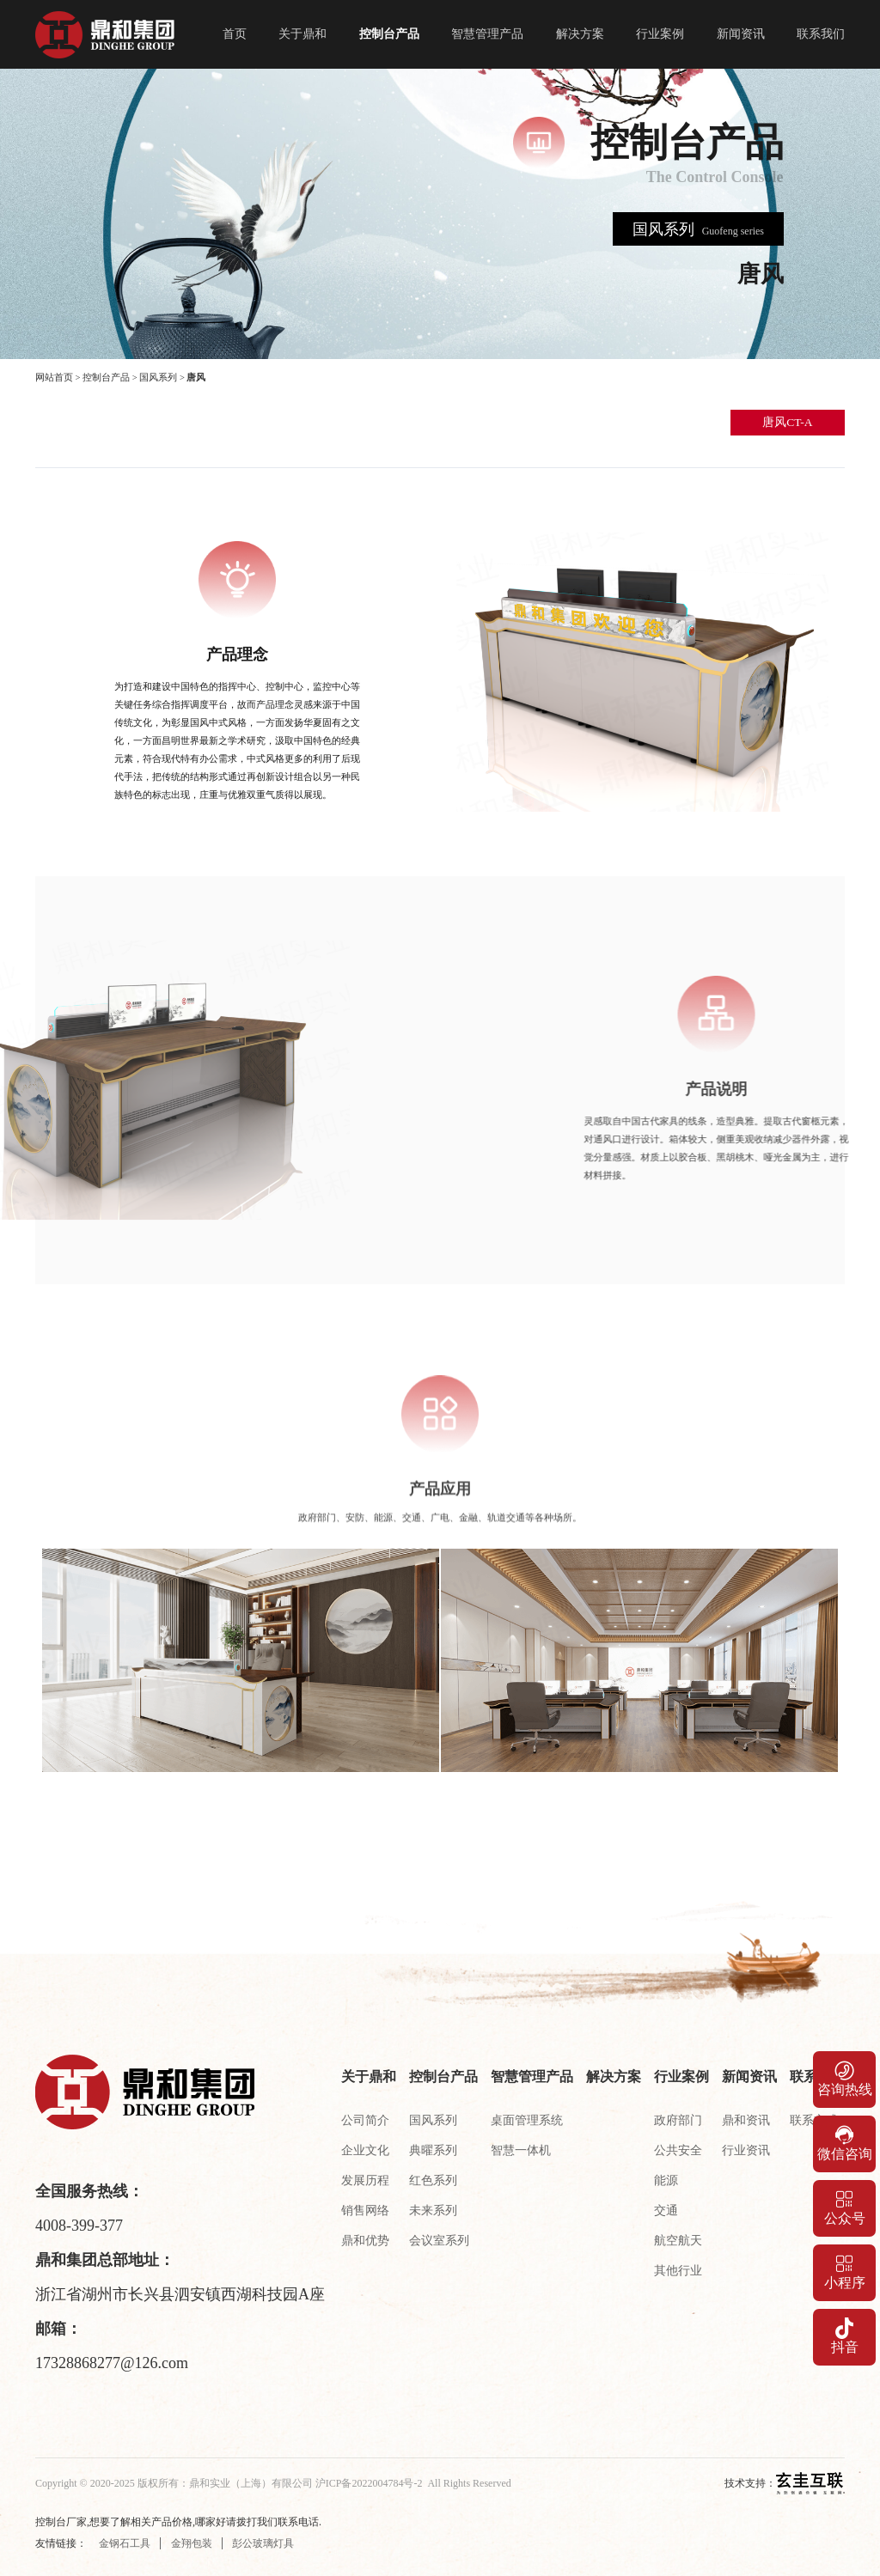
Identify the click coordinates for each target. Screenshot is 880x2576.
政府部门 (678, 2120)
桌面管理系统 (527, 2120)
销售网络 (365, 2210)
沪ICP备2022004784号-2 (369, 2483)
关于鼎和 (302, 33)
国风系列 (158, 377)
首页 (235, 33)
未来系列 (433, 2210)
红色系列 (433, 2180)
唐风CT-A (787, 422)
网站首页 (54, 377)
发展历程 (365, 2180)
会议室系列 (439, 2240)
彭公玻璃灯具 (263, 2543)
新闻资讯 (741, 33)
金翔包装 (191, 2543)
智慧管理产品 (487, 33)
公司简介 (365, 2120)
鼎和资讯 (746, 2120)
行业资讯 (746, 2150)
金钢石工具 (124, 2543)
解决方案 (580, 33)
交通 (666, 2210)
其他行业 (678, 2270)
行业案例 (660, 33)
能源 (666, 2180)
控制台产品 (389, 33)
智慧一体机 (521, 2150)
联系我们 (821, 33)
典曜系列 (433, 2150)
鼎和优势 (365, 2240)
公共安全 (678, 2150)
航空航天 (678, 2240)
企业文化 (365, 2150)
